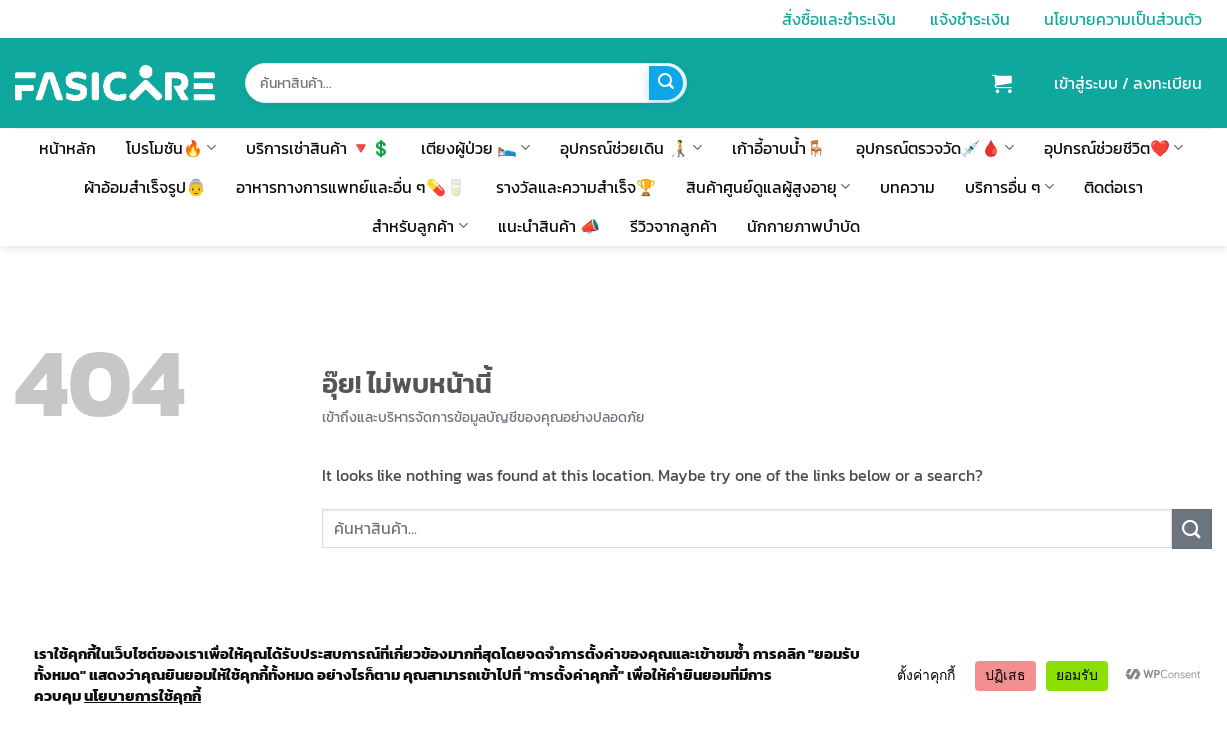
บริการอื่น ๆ (1009, 187)
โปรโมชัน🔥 (171, 148)
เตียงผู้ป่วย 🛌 (475, 148)
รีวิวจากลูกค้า (673, 226)
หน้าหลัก (67, 148)
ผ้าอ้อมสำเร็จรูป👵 (145, 187)
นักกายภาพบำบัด (803, 226)
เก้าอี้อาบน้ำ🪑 (779, 148)
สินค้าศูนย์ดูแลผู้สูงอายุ (768, 187)
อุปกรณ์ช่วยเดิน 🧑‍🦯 (630, 148)
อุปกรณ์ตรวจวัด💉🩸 (935, 148)
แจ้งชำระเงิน (970, 19)
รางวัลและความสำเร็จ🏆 (576, 187)
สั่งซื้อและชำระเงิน (839, 19)
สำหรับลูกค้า (419, 226)
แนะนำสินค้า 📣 (549, 226)
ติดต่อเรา (1113, 187)
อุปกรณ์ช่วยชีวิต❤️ (1113, 148)
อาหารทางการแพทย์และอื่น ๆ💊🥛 (351, 187)
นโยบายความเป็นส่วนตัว (1123, 19)
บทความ (907, 187)
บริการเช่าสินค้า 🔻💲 (318, 148)
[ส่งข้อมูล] (666, 83)
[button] (1002, 83)
